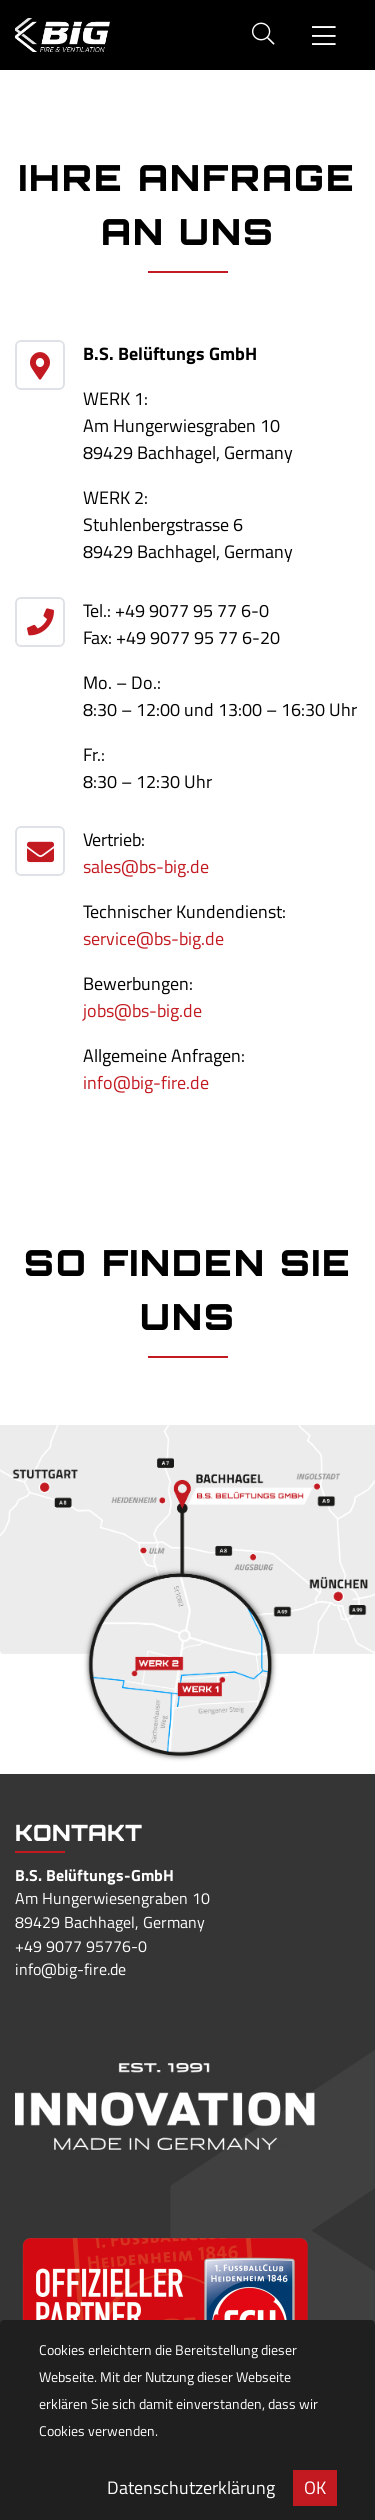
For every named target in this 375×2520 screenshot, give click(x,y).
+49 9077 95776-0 (81, 1946)
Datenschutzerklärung (191, 2487)
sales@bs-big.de (146, 866)
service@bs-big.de (153, 938)
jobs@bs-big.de (142, 1010)
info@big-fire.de (146, 1082)
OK (315, 2487)
